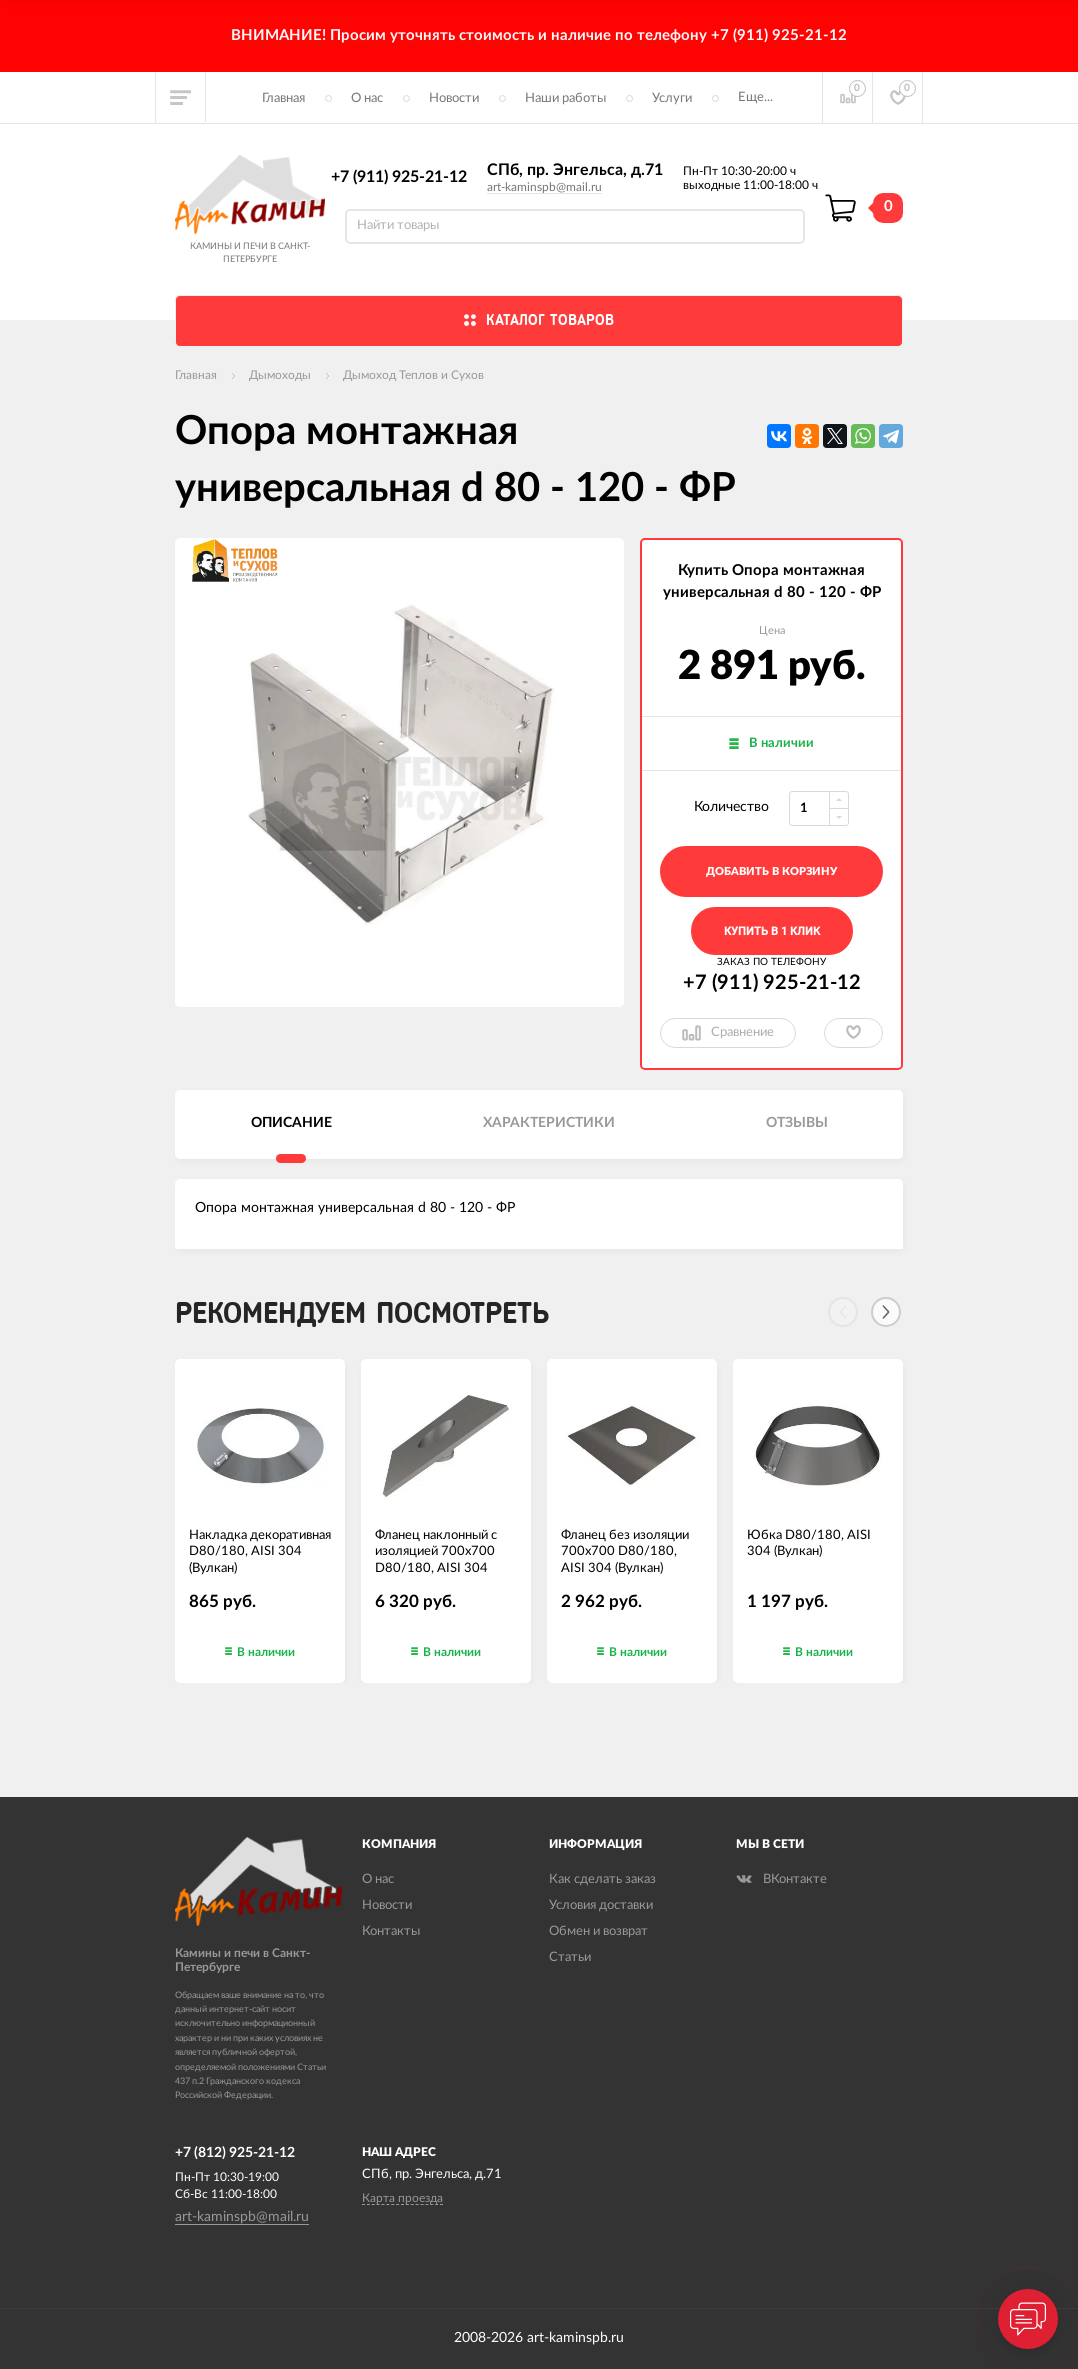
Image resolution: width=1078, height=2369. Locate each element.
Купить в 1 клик (772, 931)
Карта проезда (402, 2198)
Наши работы (565, 98)
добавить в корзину (771, 871)
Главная (283, 98)
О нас (367, 98)
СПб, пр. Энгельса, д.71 (575, 170)
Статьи (570, 1957)
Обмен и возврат (598, 1931)
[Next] (886, 1312)
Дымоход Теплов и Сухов (413, 375)
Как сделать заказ (602, 1879)
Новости (454, 98)
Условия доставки (601, 1905)
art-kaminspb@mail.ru (544, 187)
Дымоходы (280, 375)
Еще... (755, 97)
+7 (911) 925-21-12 (399, 177)
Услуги (672, 98)
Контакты (391, 1931)
